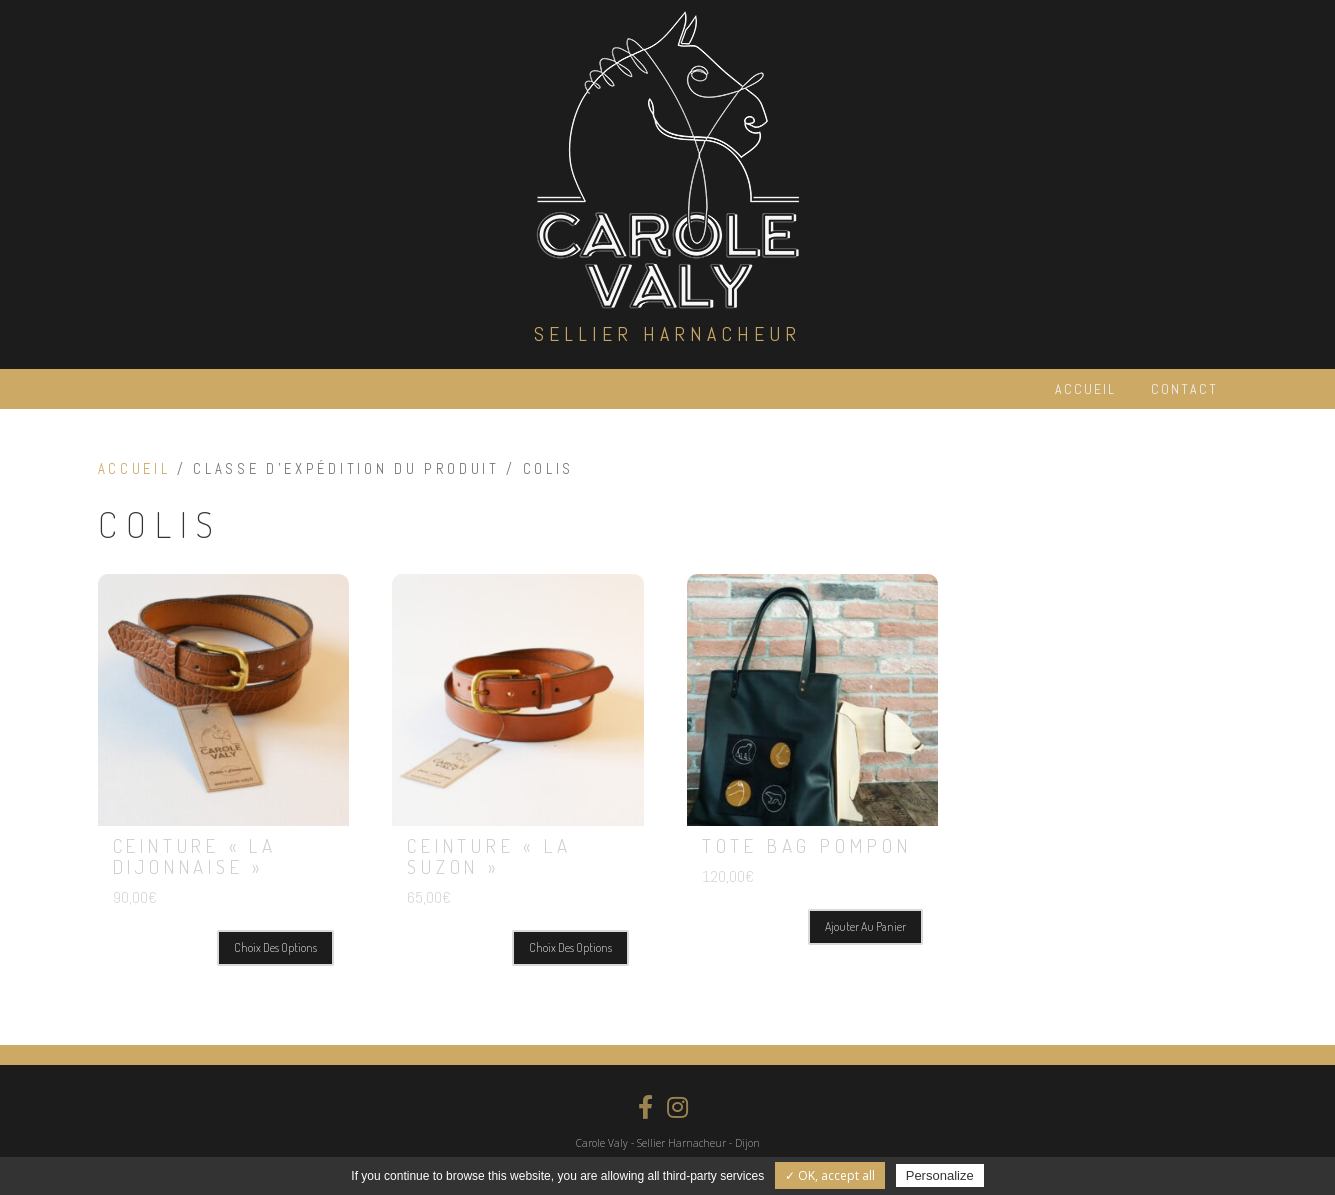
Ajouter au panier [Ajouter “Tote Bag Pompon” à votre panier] (865, 926)
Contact (1184, 389)
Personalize (940, 1175)
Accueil (1085, 389)
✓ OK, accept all (830, 1175)
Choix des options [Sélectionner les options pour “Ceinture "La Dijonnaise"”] (275, 947)
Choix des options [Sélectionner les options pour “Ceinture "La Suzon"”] (570, 947)
